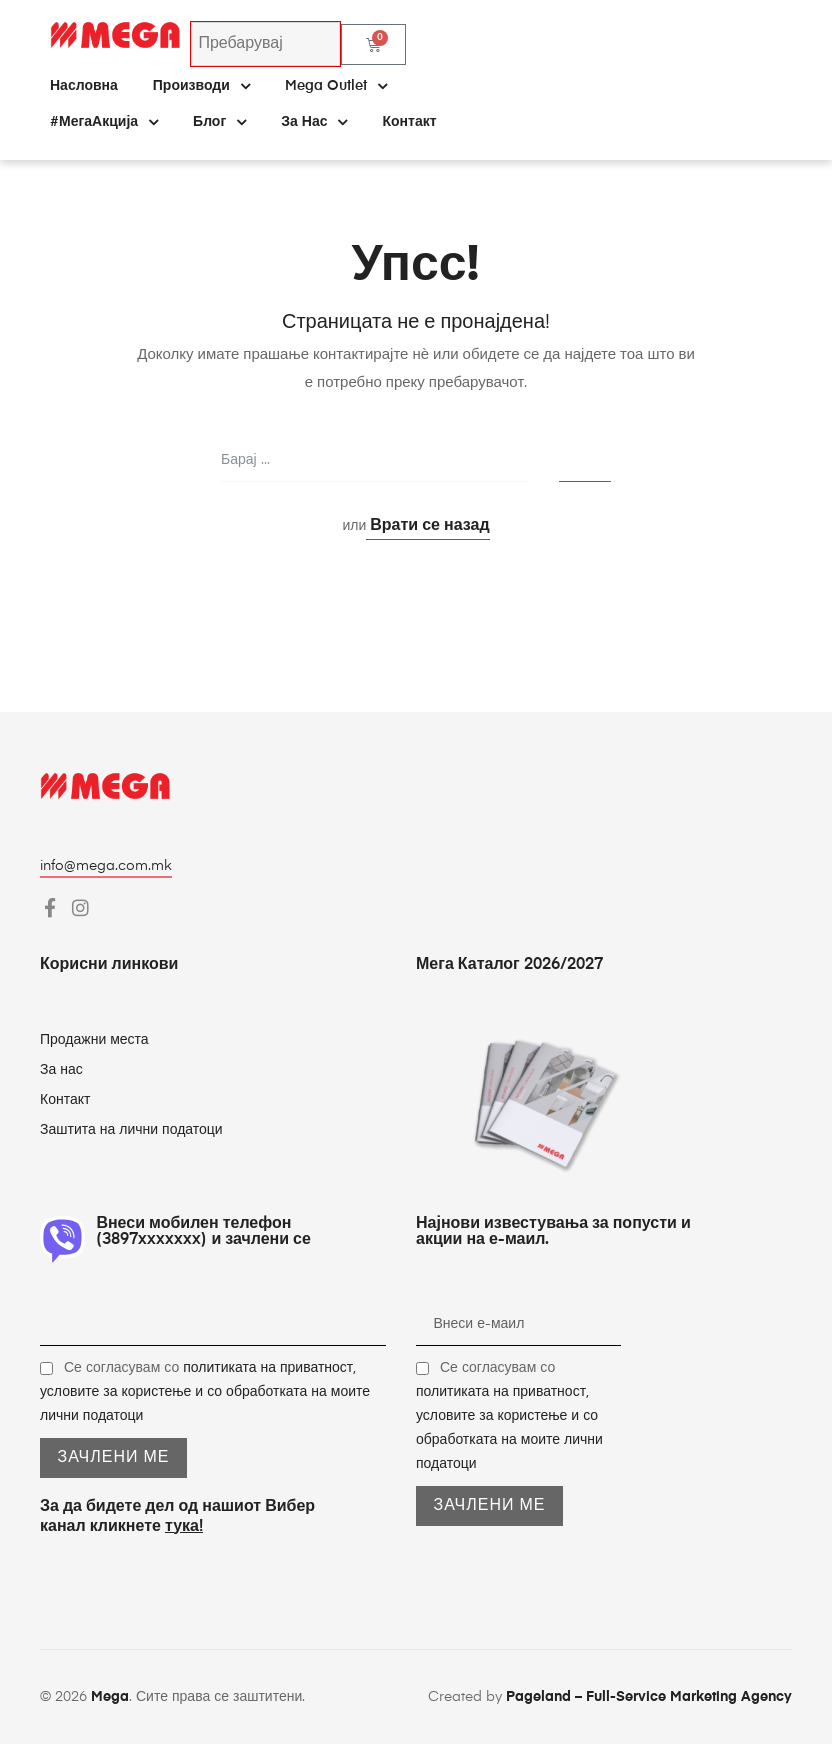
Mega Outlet (336, 86)
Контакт (409, 122)
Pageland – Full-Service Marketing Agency (649, 1697)
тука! (184, 1527)
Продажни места (94, 1040)
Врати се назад (427, 526)
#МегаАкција (104, 122)
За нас (314, 122)
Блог (219, 122)
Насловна (84, 86)
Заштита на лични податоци (131, 1130)
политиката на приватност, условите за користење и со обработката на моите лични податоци (205, 1392)
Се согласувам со (205, 1392)
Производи (201, 86)
